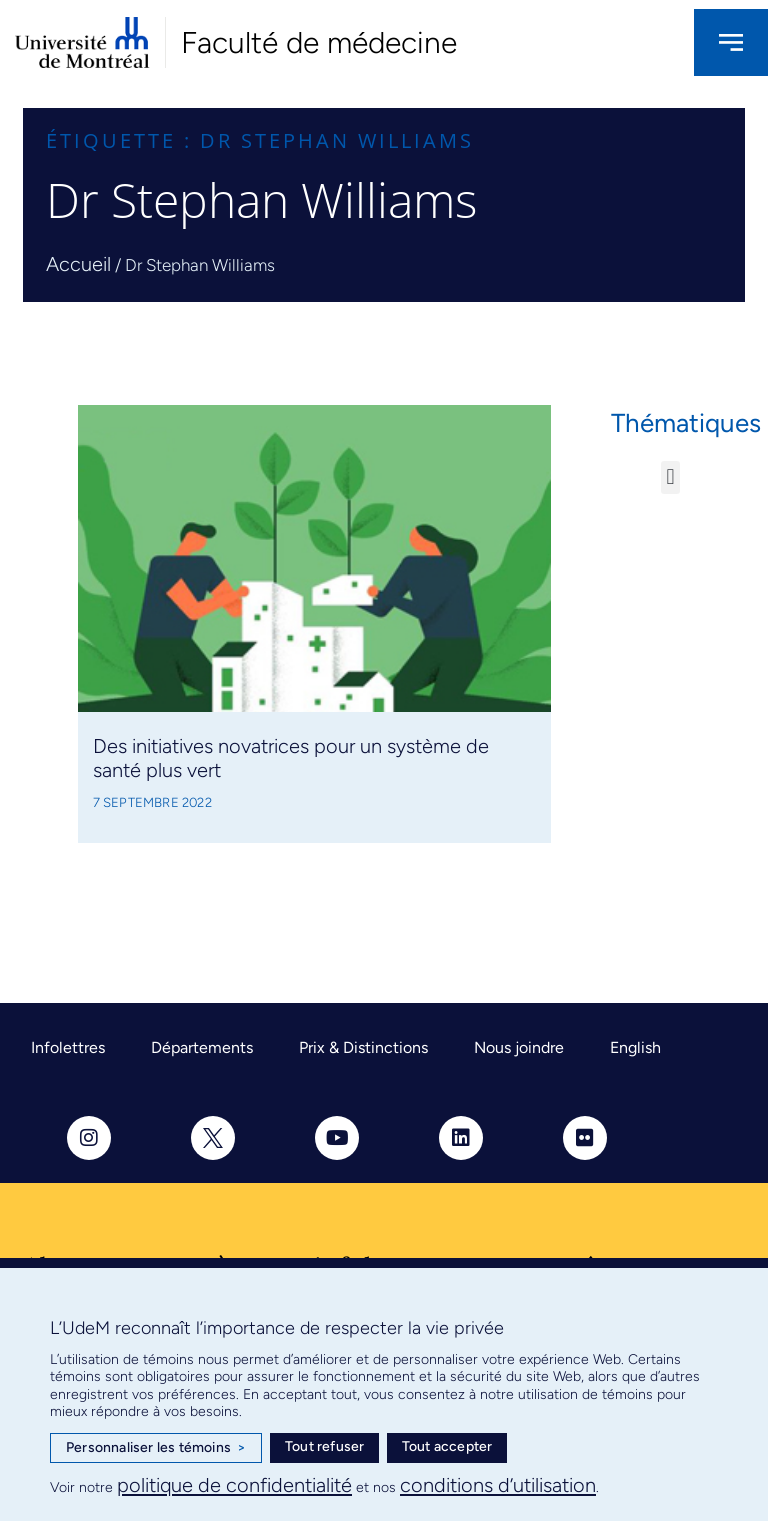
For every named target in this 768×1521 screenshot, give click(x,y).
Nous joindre (519, 1047)
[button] (670, 477)
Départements (202, 1047)
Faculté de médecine (319, 42)
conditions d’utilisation (498, 1485)
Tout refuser (324, 1446)
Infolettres (68, 1047)
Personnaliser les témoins (156, 1448)
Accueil (78, 264)
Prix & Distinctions (363, 1047)
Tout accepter (447, 1446)
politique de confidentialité (234, 1485)
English (635, 1047)
